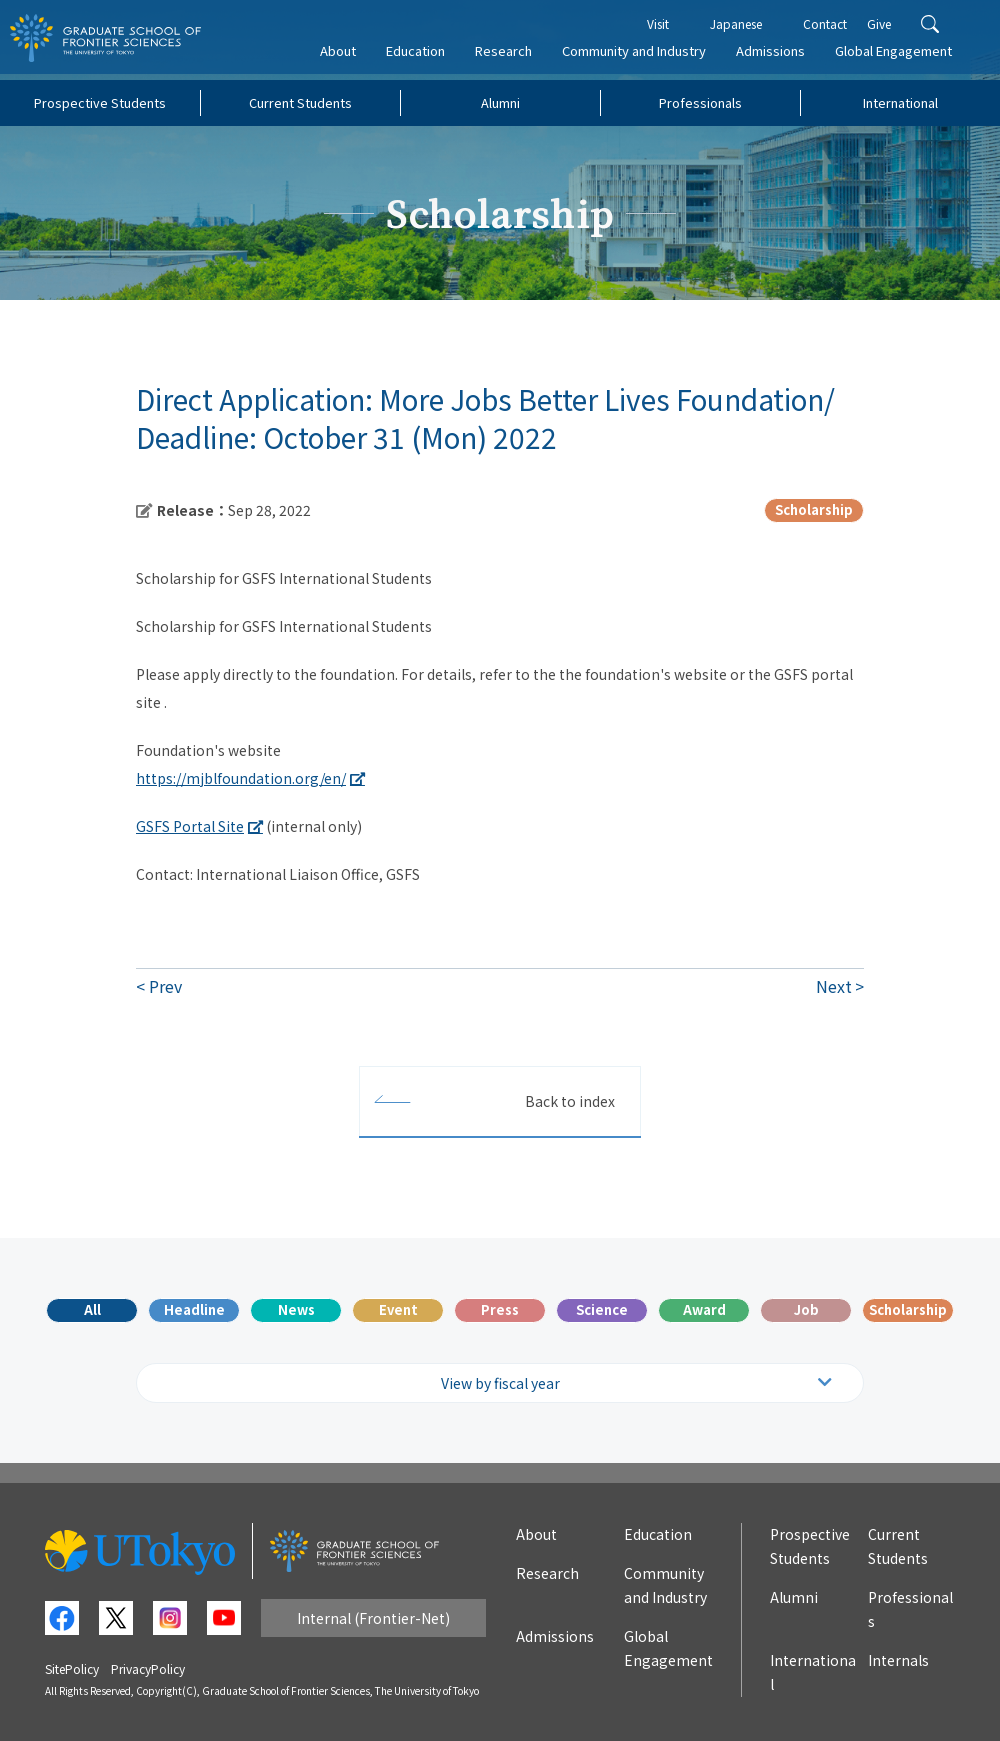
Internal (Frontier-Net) (373, 1618)
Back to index (570, 1101)
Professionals (700, 102)
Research (511, 56)
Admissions (778, 56)
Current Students (300, 102)
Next (834, 986)
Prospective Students (100, 102)
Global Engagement (901, 56)
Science (602, 1309)
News (296, 1309)
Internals (898, 1660)
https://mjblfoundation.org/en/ (241, 778)
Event (398, 1309)
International (900, 102)
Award (704, 1309)
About (346, 56)
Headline (194, 1309)
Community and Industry (642, 56)
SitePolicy (72, 1668)
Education (423, 56)
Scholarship (908, 1309)
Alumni (500, 102)
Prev (165, 986)
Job (806, 1309)
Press (500, 1309)
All (92, 1309)
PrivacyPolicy (148, 1668)
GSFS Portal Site (190, 826)
